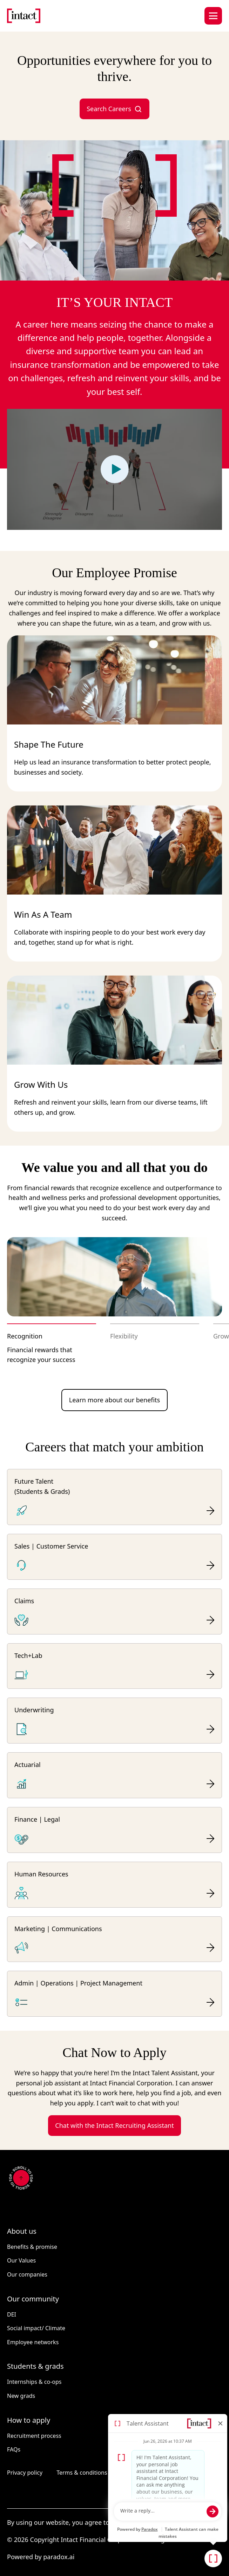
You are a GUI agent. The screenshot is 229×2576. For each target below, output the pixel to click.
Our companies (27, 2274)
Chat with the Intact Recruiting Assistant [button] (114, 2125)
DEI (11, 2314)
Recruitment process (34, 2436)
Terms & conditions (81, 2472)
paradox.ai (58, 2557)
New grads (21, 2396)
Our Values (21, 2260)
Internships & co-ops (34, 2382)
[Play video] (115, 469)
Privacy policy (24, 2472)
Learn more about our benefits (114, 1400)
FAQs (13, 2449)
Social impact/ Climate (36, 2328)
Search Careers (114, 108)
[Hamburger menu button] (213, 16)
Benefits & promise (32, 2247)
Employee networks (33, 2342)
